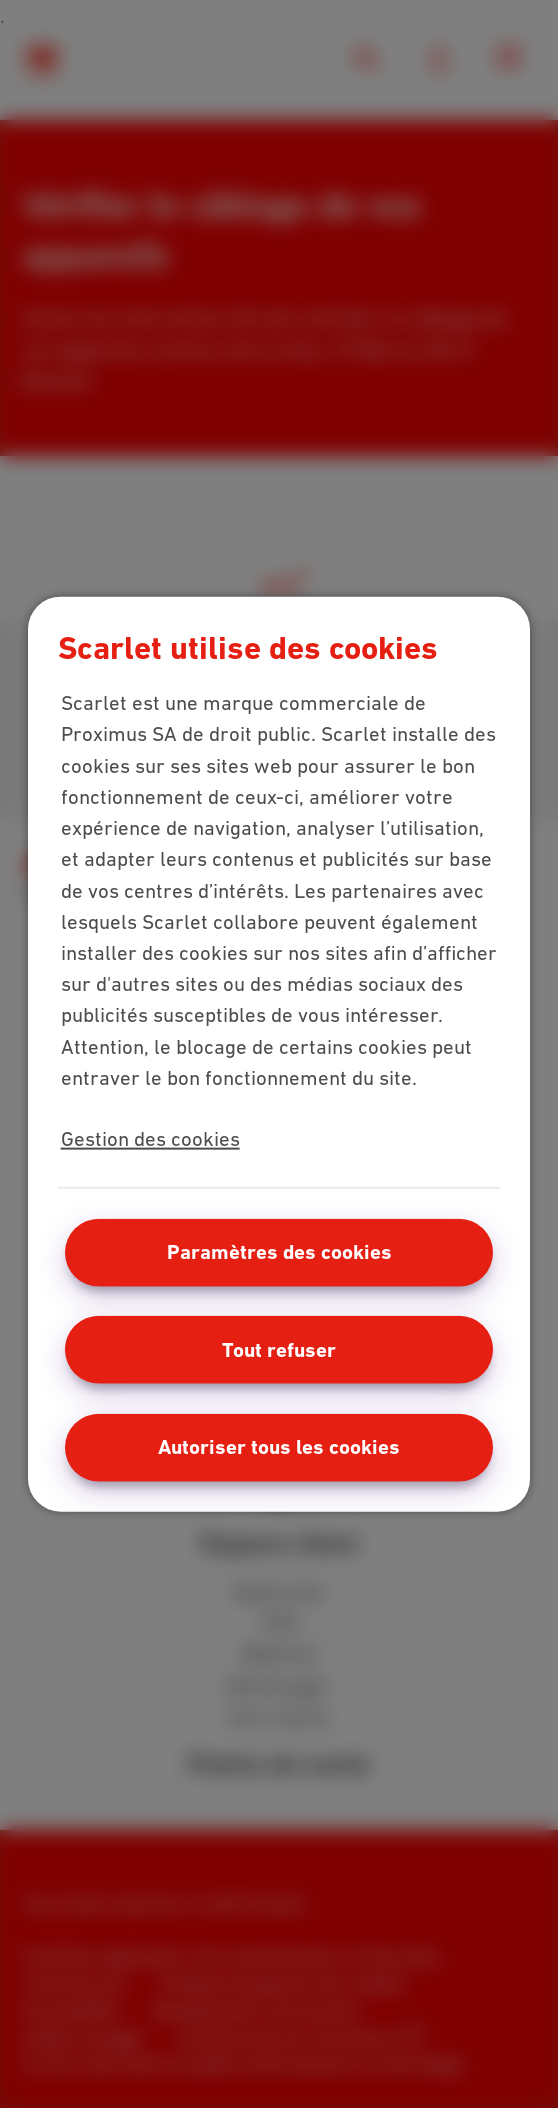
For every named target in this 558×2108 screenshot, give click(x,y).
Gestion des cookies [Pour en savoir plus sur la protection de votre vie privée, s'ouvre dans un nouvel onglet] (150, 1138)
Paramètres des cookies (279, 1252)
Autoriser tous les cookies (279, 1447)
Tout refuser (279, 1349)
